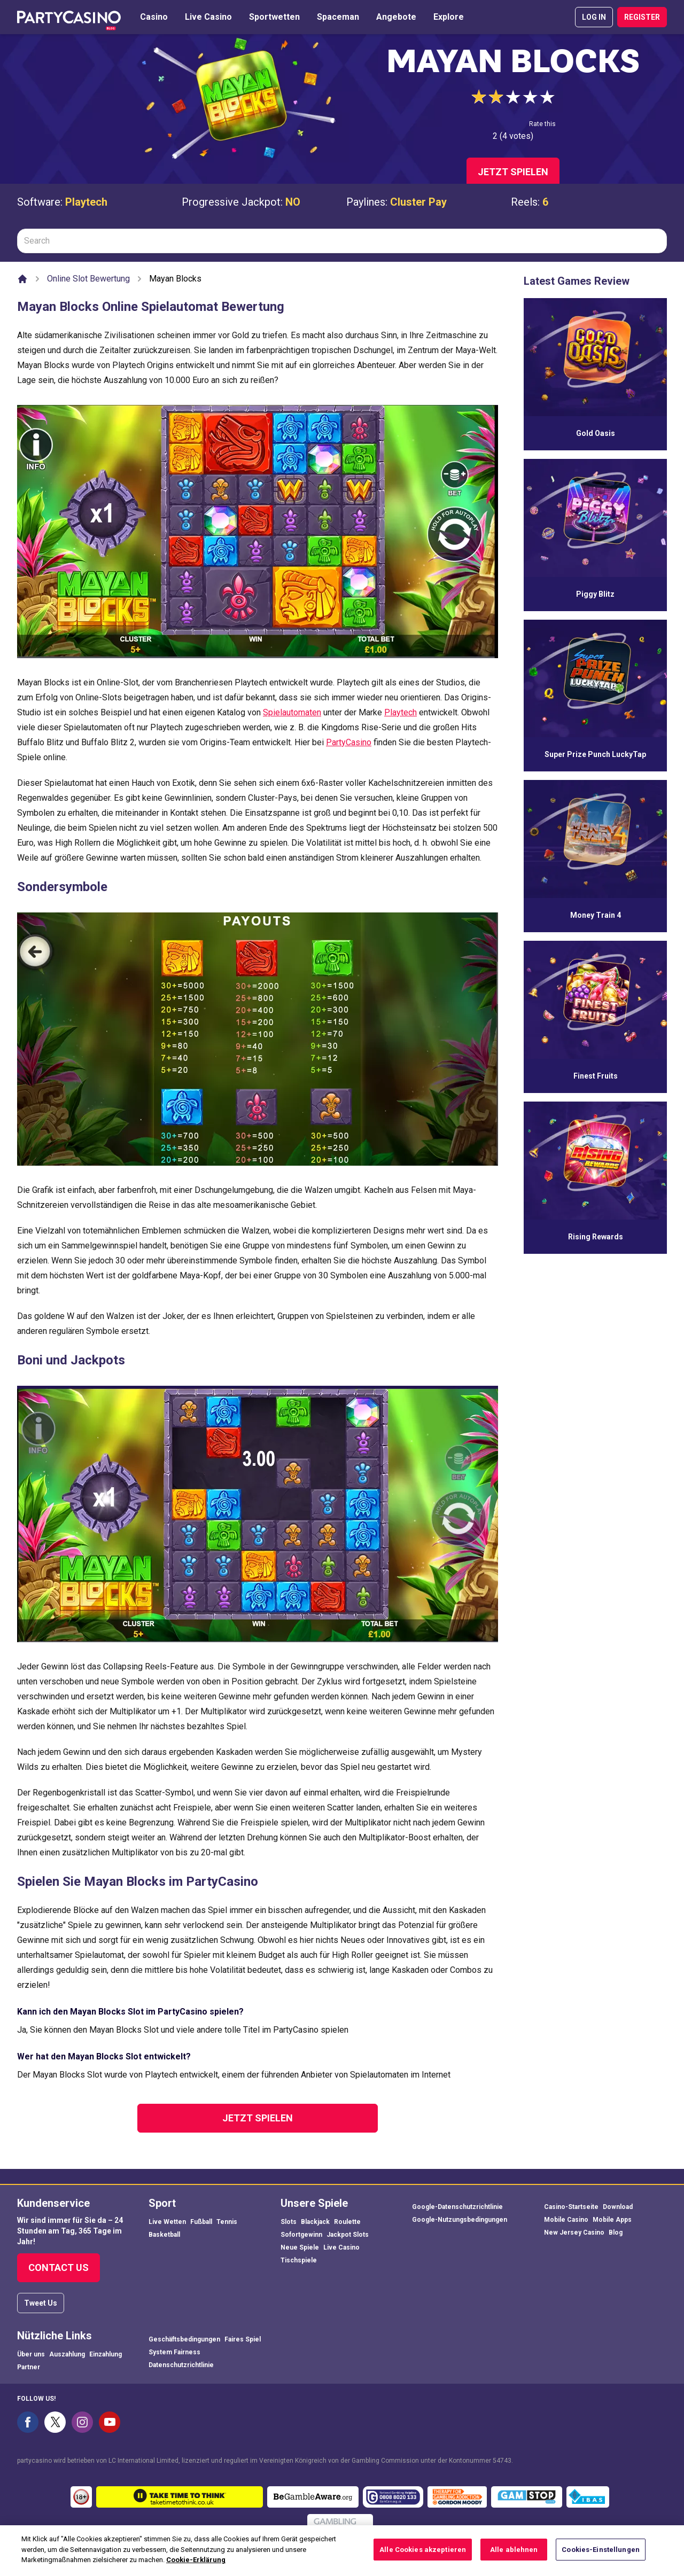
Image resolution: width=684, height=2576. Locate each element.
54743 (502, 2460)
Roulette (347, 2222)
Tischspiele (299, 2260)
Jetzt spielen (513, 171)
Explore (448, 17)
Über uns (31, 2354)
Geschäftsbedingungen (184, 2339)
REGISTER (642, 17)
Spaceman (338, 17)
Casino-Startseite (571, 2207)
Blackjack (315, 2222)
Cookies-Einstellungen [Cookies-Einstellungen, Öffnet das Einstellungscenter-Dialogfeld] (601, 2559)
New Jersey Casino (574, 2232)
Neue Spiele (300, 2247)
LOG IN (594, 17)
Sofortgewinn (301, 2234)
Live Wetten (167, 2222)
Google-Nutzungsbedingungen (459, 2219)
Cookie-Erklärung (196, 2570)
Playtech (86, 202)
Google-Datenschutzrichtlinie (457, 2207)
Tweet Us (40, 2303)
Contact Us (58, 2267)
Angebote (396, 17)
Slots (289, 2222)
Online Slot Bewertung (88, 279)
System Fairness (174, 2352)
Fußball (201, 2222)
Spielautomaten (292, 712)
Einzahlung (105, 2354)
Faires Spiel (242, 2339)
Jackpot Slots (348, 2234)
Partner (28, 2367)
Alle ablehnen (514, 2559)
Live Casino (208, 17)
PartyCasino (348, 742)
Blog (616, 2232)
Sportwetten (274, 17)
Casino (154, 17)
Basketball (164, 2234)
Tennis (226, 2222)
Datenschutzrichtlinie (181, 2365)
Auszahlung (67, 2354)
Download (618, 2207)
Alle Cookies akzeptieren (422, 2559)
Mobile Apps (612, 2219)
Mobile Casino (566, 2219)
